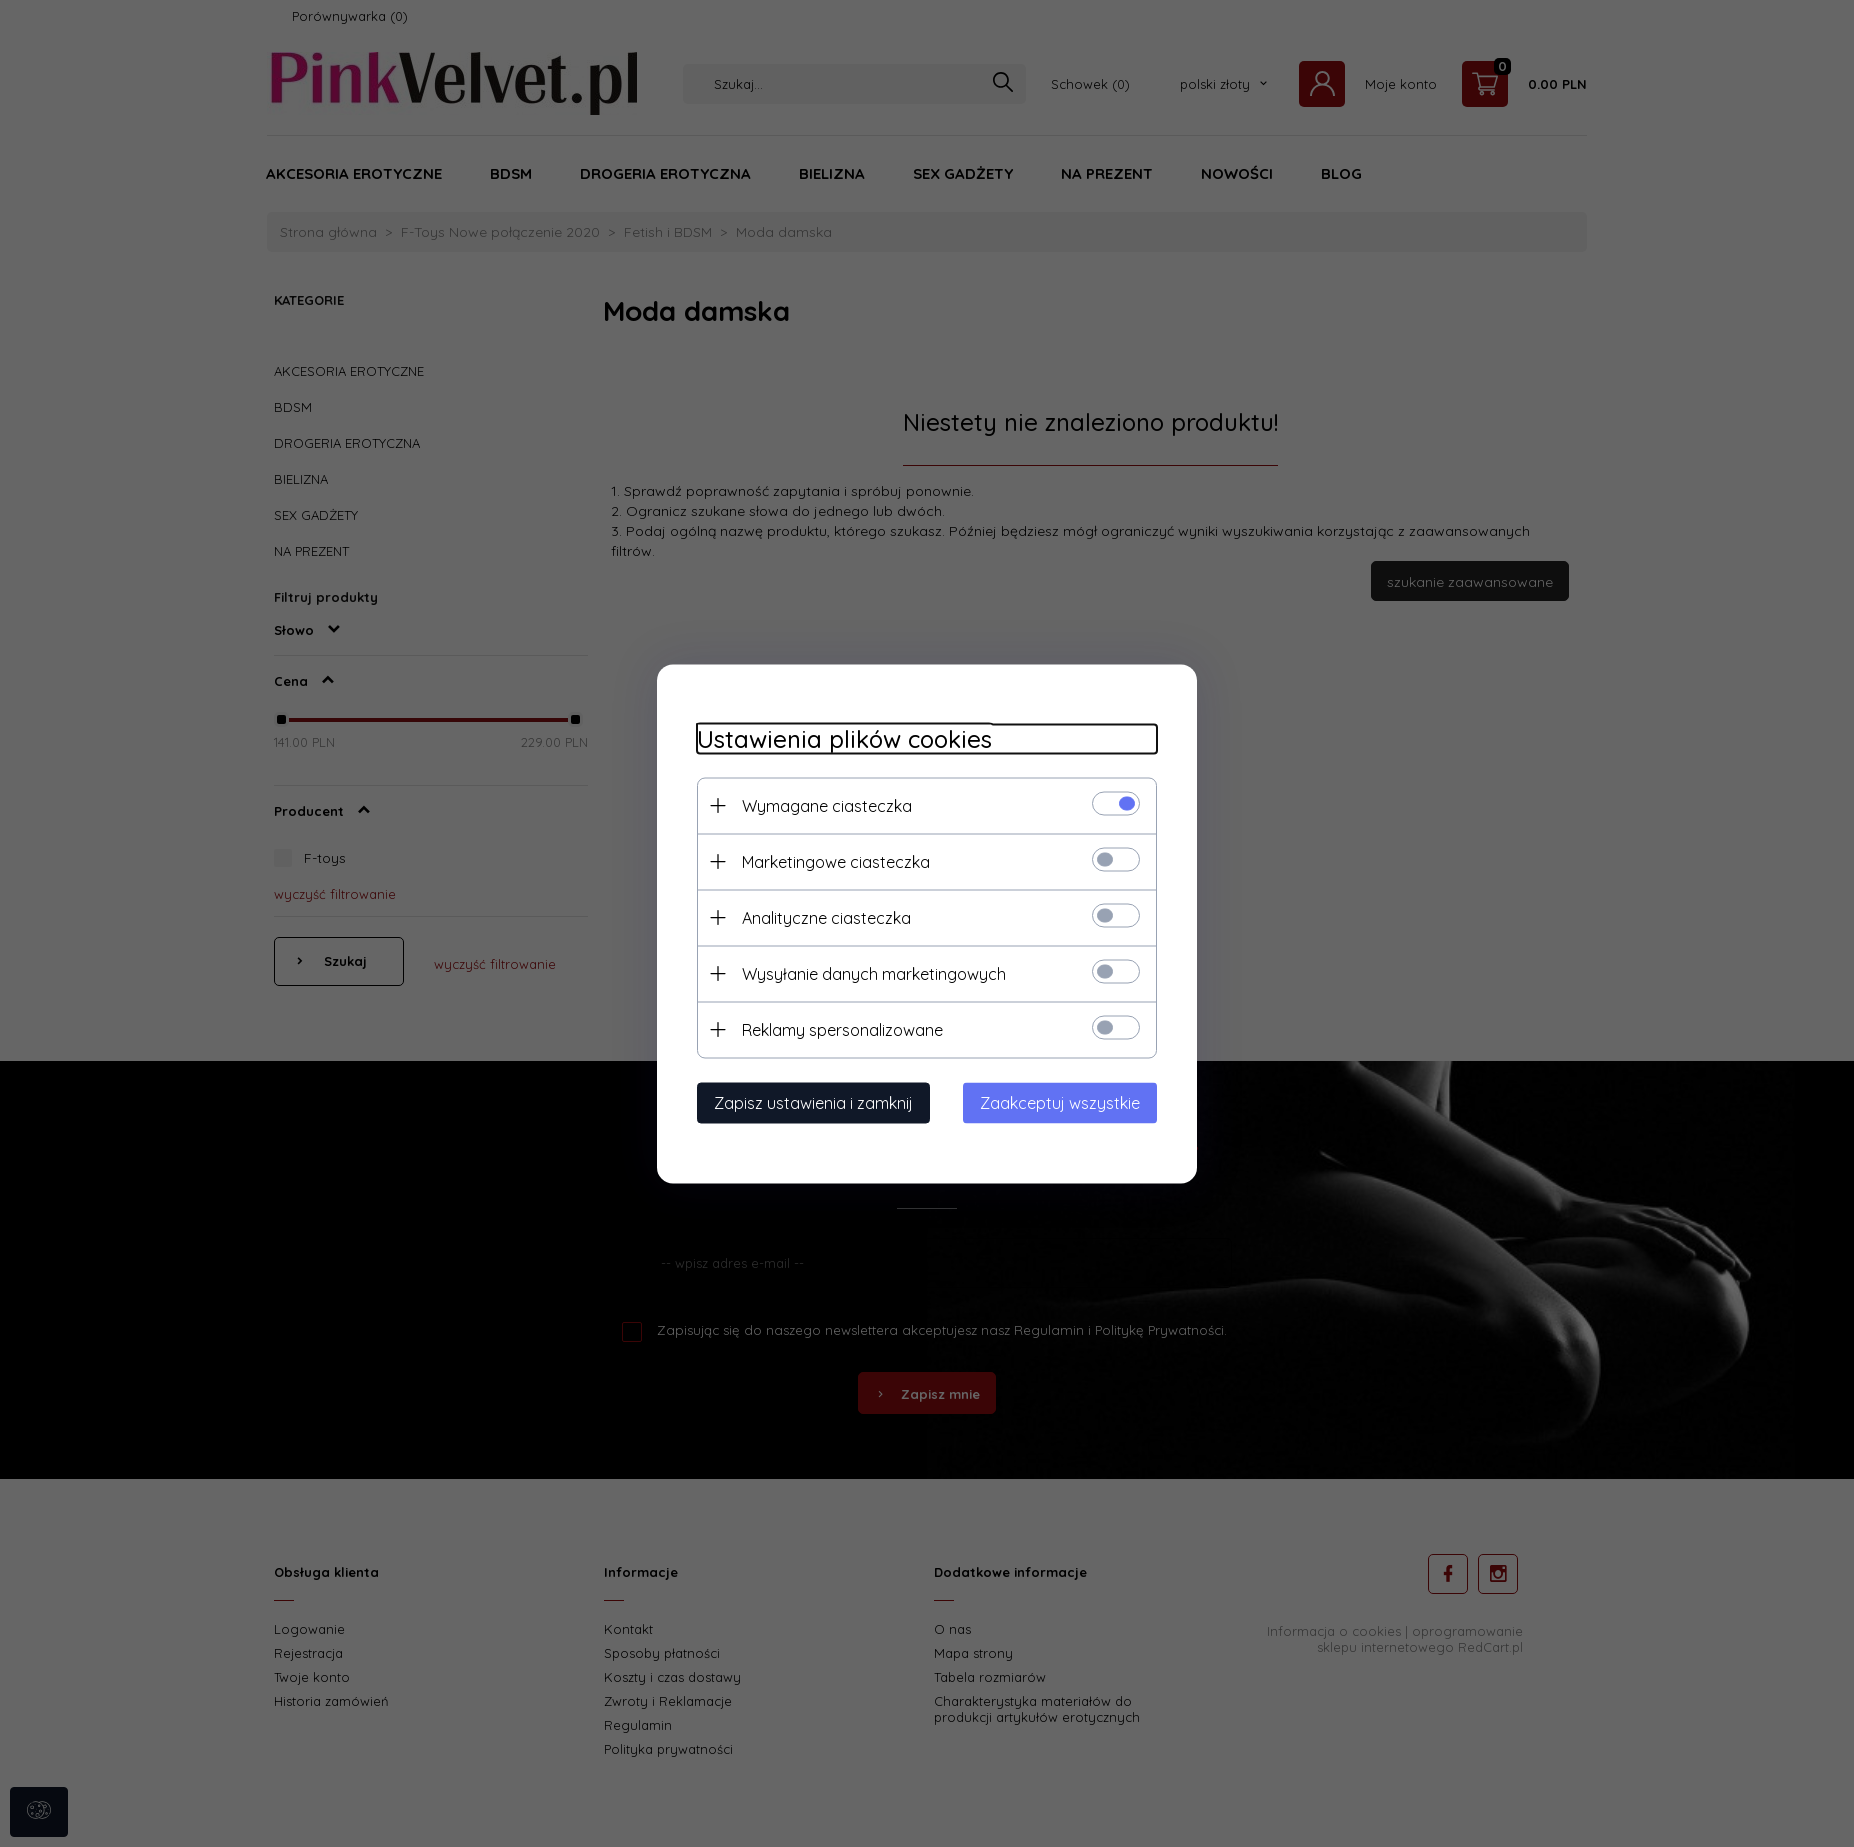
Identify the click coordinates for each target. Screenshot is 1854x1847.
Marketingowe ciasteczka (836, 861)
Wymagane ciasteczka (827, 805)
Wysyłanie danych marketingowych (874, 973)
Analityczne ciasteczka (826, 917)
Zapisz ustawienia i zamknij (813, 1102)
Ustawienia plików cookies (844, 738)
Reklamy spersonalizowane (842, 1029)
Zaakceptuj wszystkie (1060, 1102)
